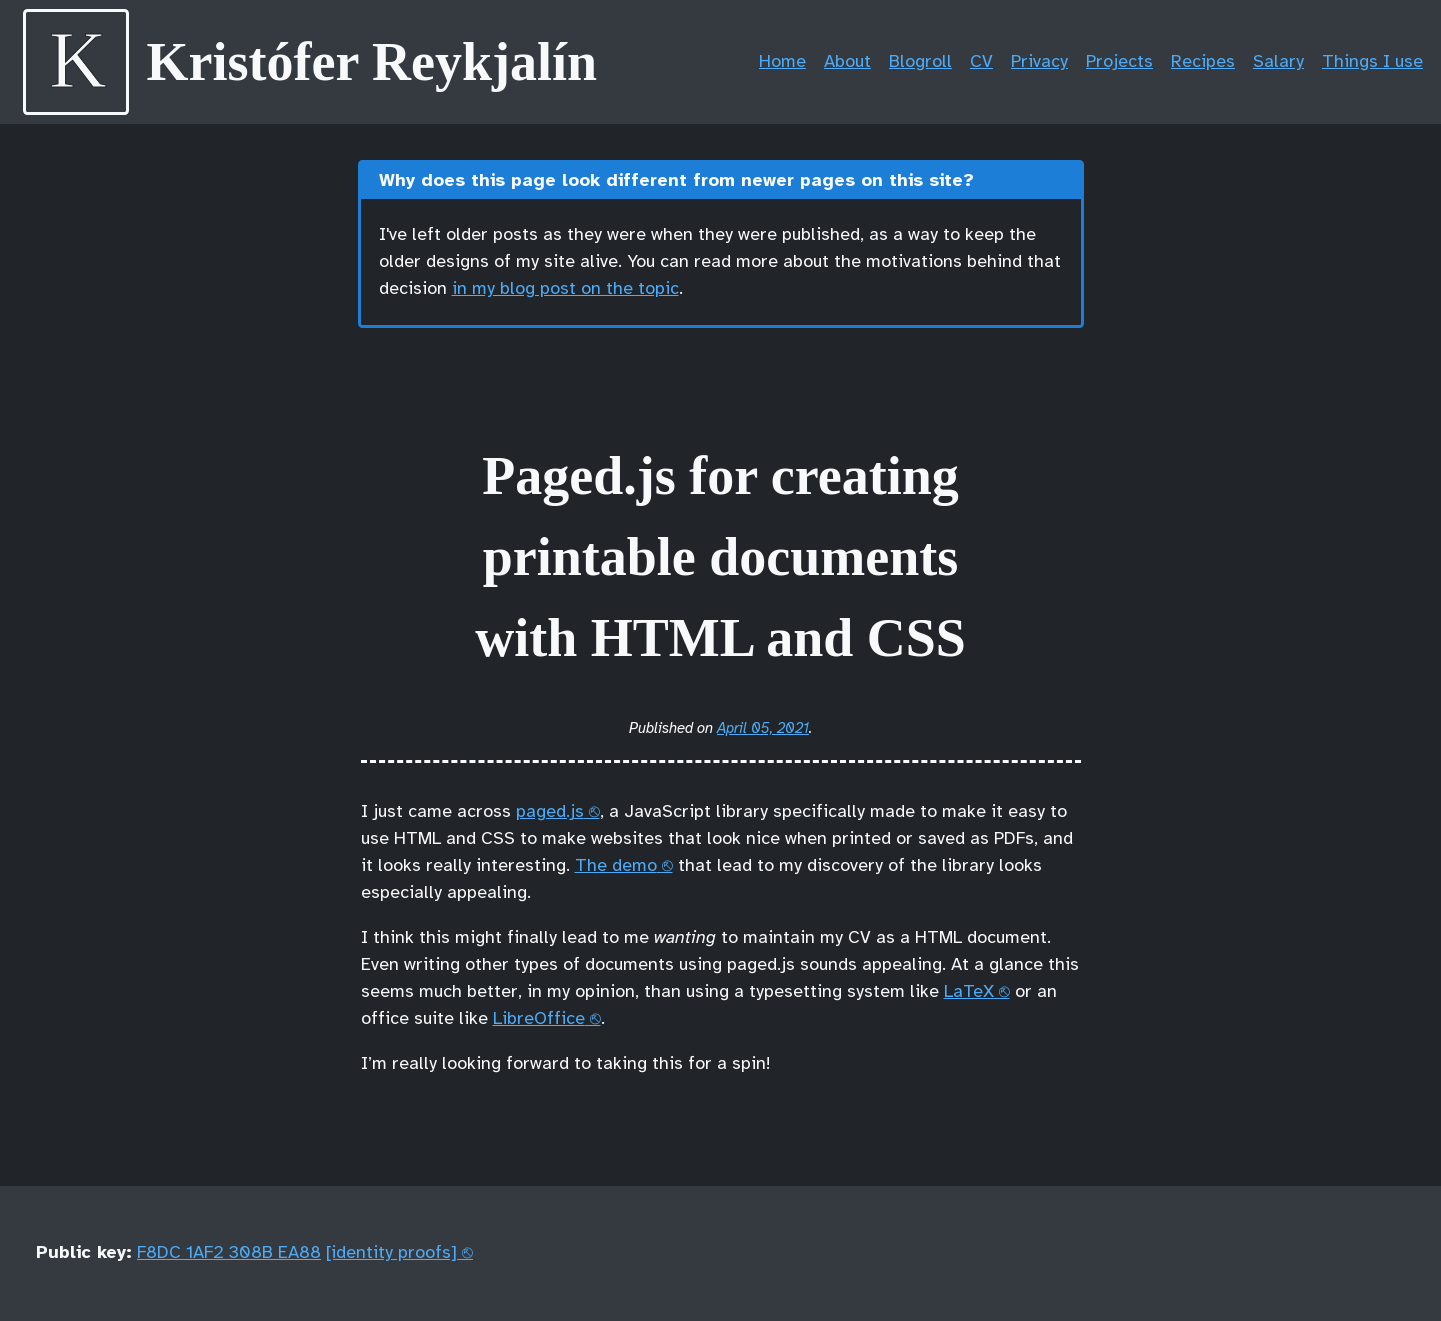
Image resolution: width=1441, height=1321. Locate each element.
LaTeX (969, 992)
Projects (1119, 62)
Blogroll (920, 62)
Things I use (1372, 62)
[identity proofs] (391, 1253)
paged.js (550, 812)
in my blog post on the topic (565, 289)
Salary (1278, 62)
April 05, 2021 (763, 729)
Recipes (1203, 62)
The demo (616, 866)
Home (782, 62)
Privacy (1039, 62)
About (847, 62)
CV (981, 62)
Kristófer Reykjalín (372, 62)
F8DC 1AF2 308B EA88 (229, 1253)
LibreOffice (539, 1019)
